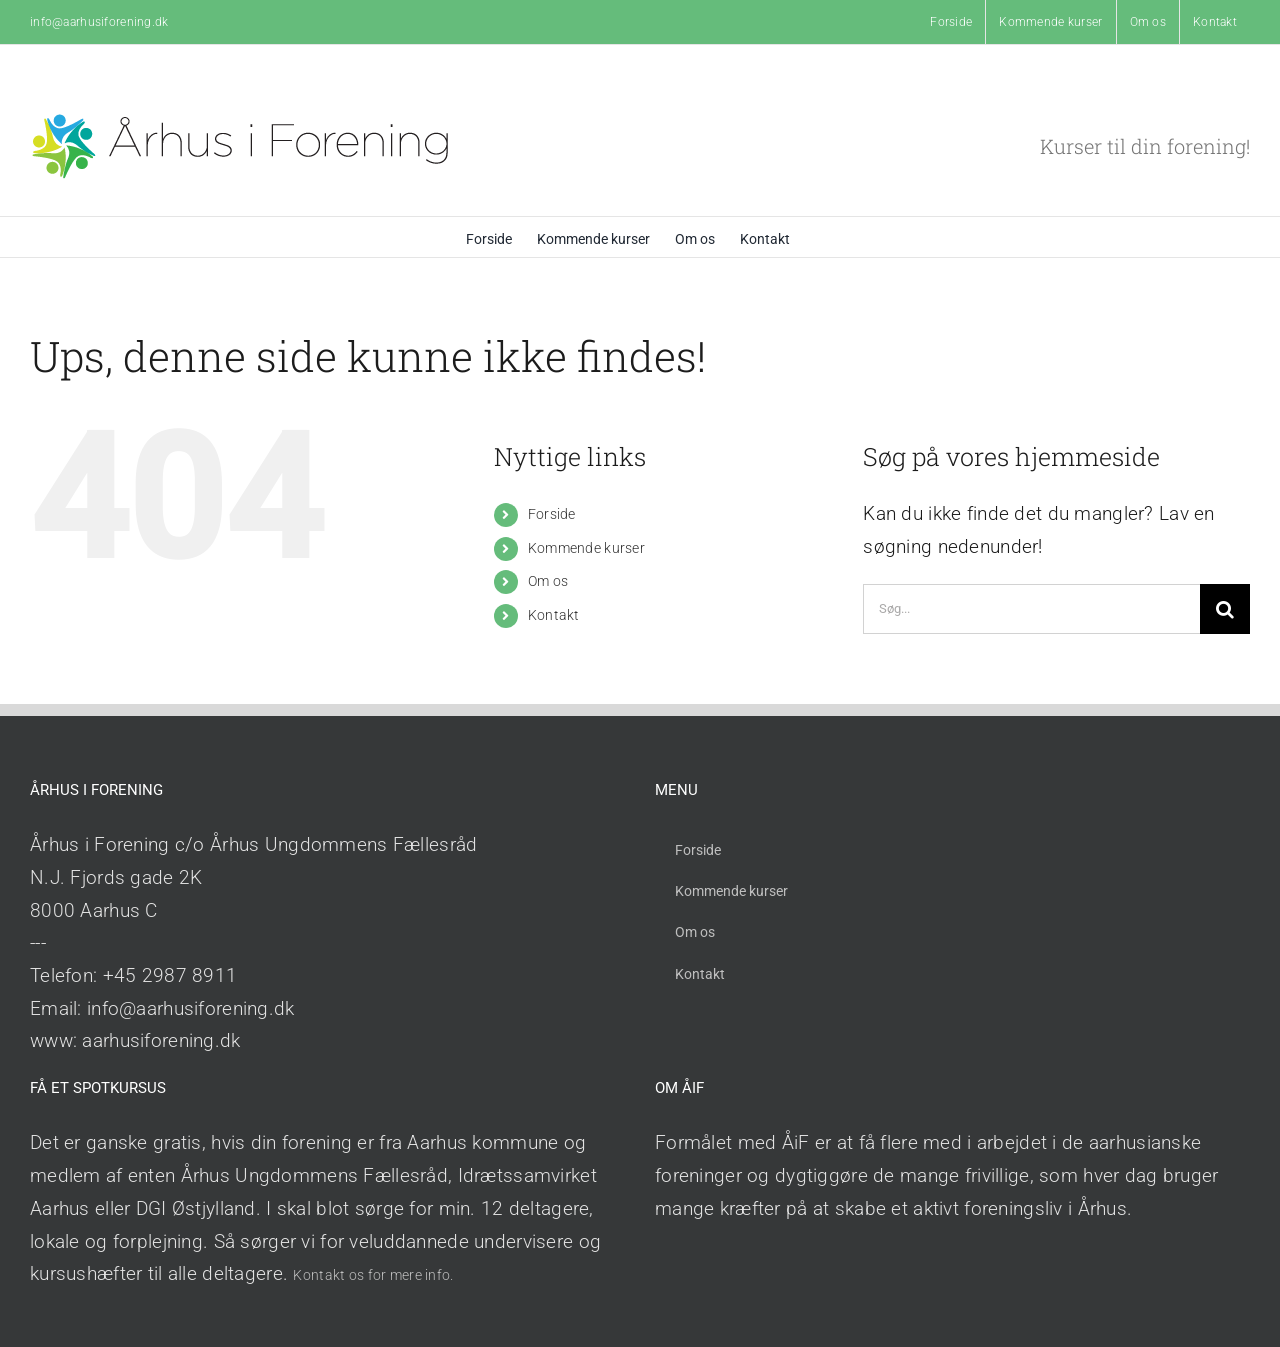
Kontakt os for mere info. (373, 1275)
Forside (552, 514)
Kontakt (554, 615)
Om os (548, 581)
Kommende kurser (586, 548)
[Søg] (1225, 609)
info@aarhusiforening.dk (99, 22)
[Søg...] (1031, 609)
